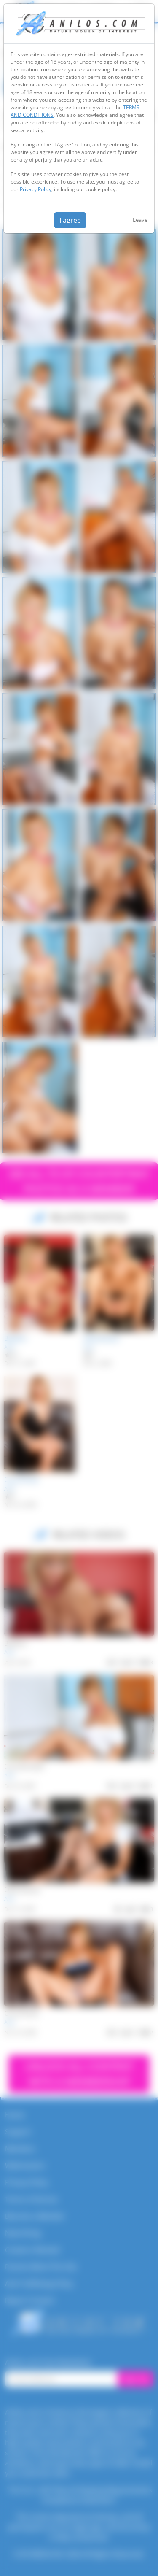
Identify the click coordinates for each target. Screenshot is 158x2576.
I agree (70, 220)
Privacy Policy (35, 189)
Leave (140, 220)
